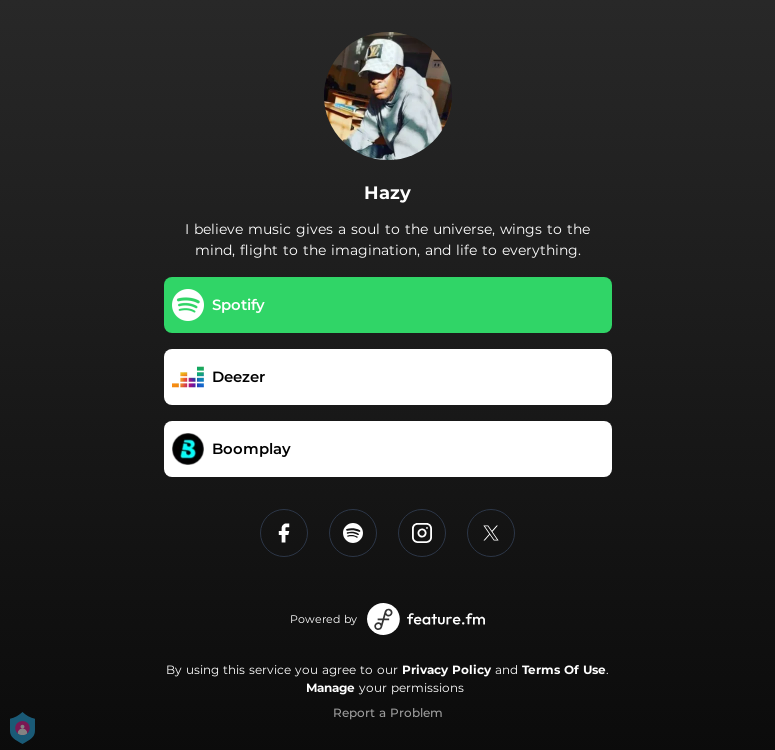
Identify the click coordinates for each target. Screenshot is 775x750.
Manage (330, 687)
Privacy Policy (446, 669)
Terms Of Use (564, 669)
